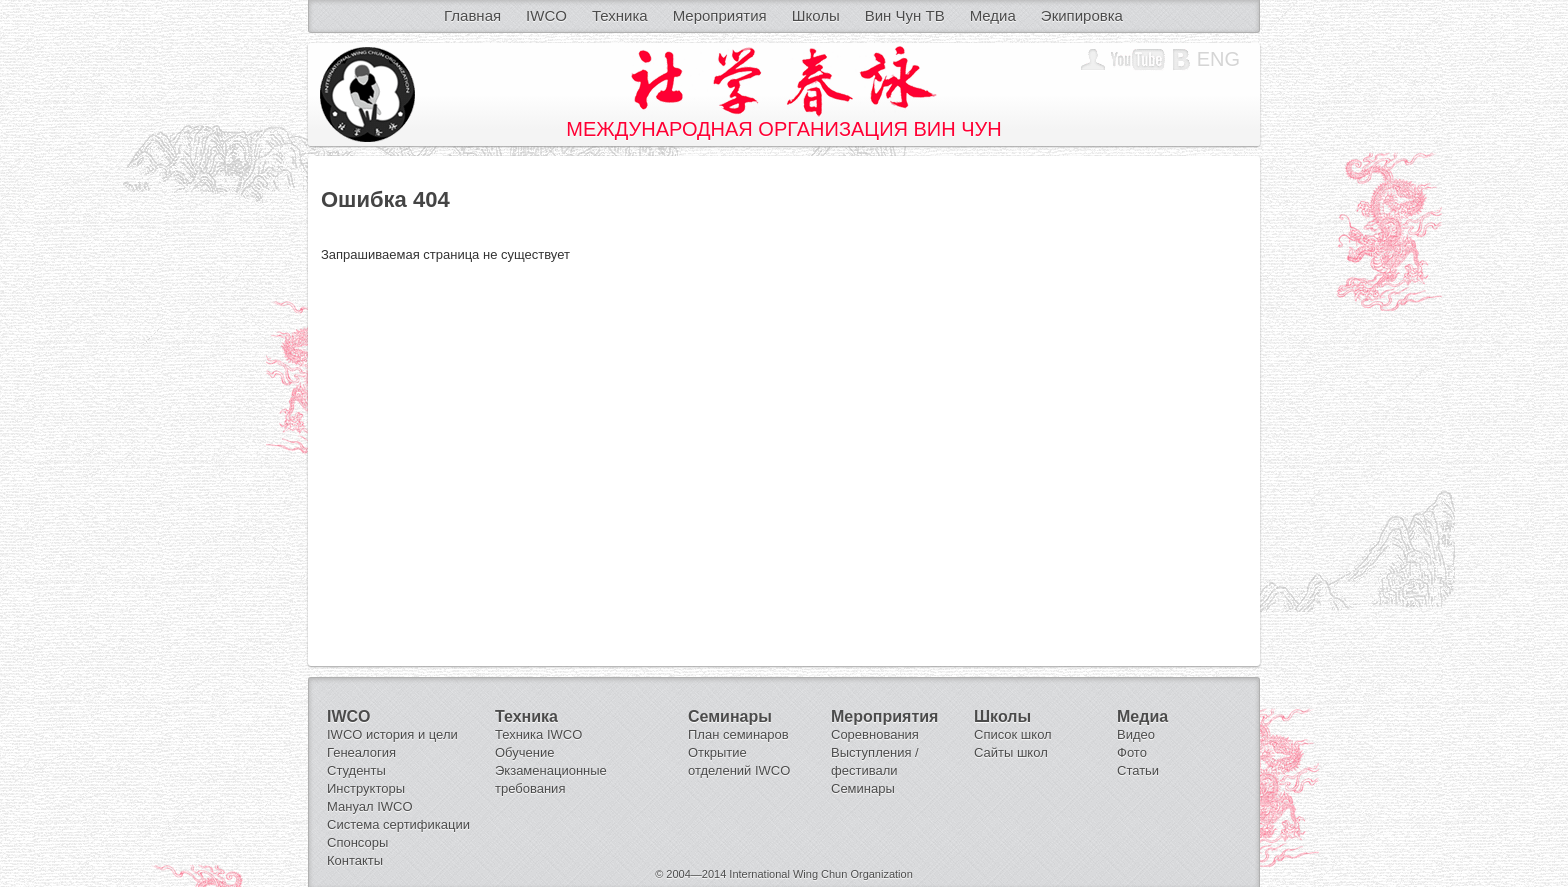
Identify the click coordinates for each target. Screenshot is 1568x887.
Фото (1132, 752)
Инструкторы (366, 788)
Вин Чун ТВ (905, 15)
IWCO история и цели (392, 734)
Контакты (355, 860)
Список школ (1013, 734)
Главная (472, 15)
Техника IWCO (538, 734)
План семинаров (738, 734)
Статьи (1138, 770)
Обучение (524, 752)
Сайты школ (1011, 752)
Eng (1218, 59)
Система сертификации (398, 824)
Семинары (863, 788)
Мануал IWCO (370, 806)
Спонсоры (357, 842)
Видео (1136, 734)
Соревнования (875, 734)
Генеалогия (361, 752)
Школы (816, 15)
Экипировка (1082, 15)
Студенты (356, 770)
